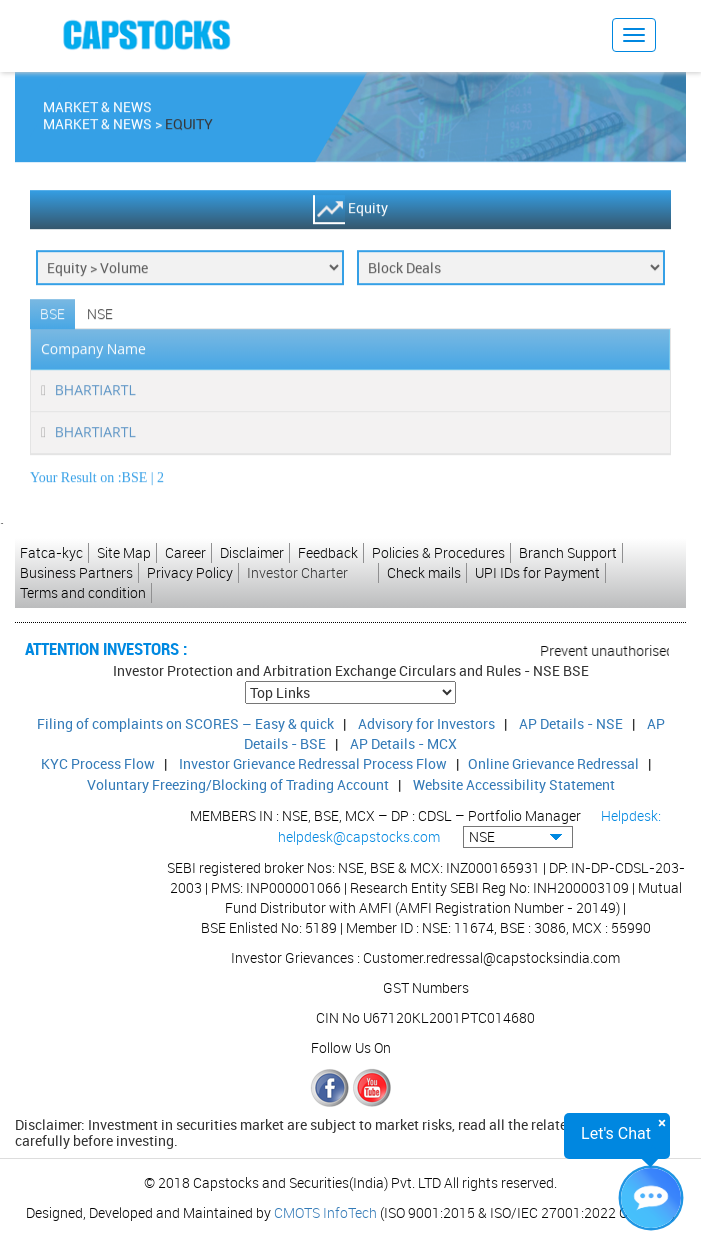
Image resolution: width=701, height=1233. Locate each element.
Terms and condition (83, 592)
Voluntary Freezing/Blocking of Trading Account (238, 784)
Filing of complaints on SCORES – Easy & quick (185, 723)
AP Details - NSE (571, 723)
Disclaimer (252, 552)
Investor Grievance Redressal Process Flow (313, 763)
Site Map (124, 552)
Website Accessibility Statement (514, 784)
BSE (52, 317)
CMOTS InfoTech (325, 1212)
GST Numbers (426, 987)
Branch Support (568, 552)
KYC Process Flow (98, 763)
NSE (100, 317)
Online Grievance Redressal (553, 763)
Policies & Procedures (438, 552)
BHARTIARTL (95, 393)
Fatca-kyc (51, 552)
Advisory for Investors (426, 723)
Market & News (97, 127)
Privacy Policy (190, 572)
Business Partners (76, 572)
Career (185, 552)
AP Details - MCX (403, 743)
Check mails (424, 572)
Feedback (328, 552)
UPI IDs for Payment (537, 572)
